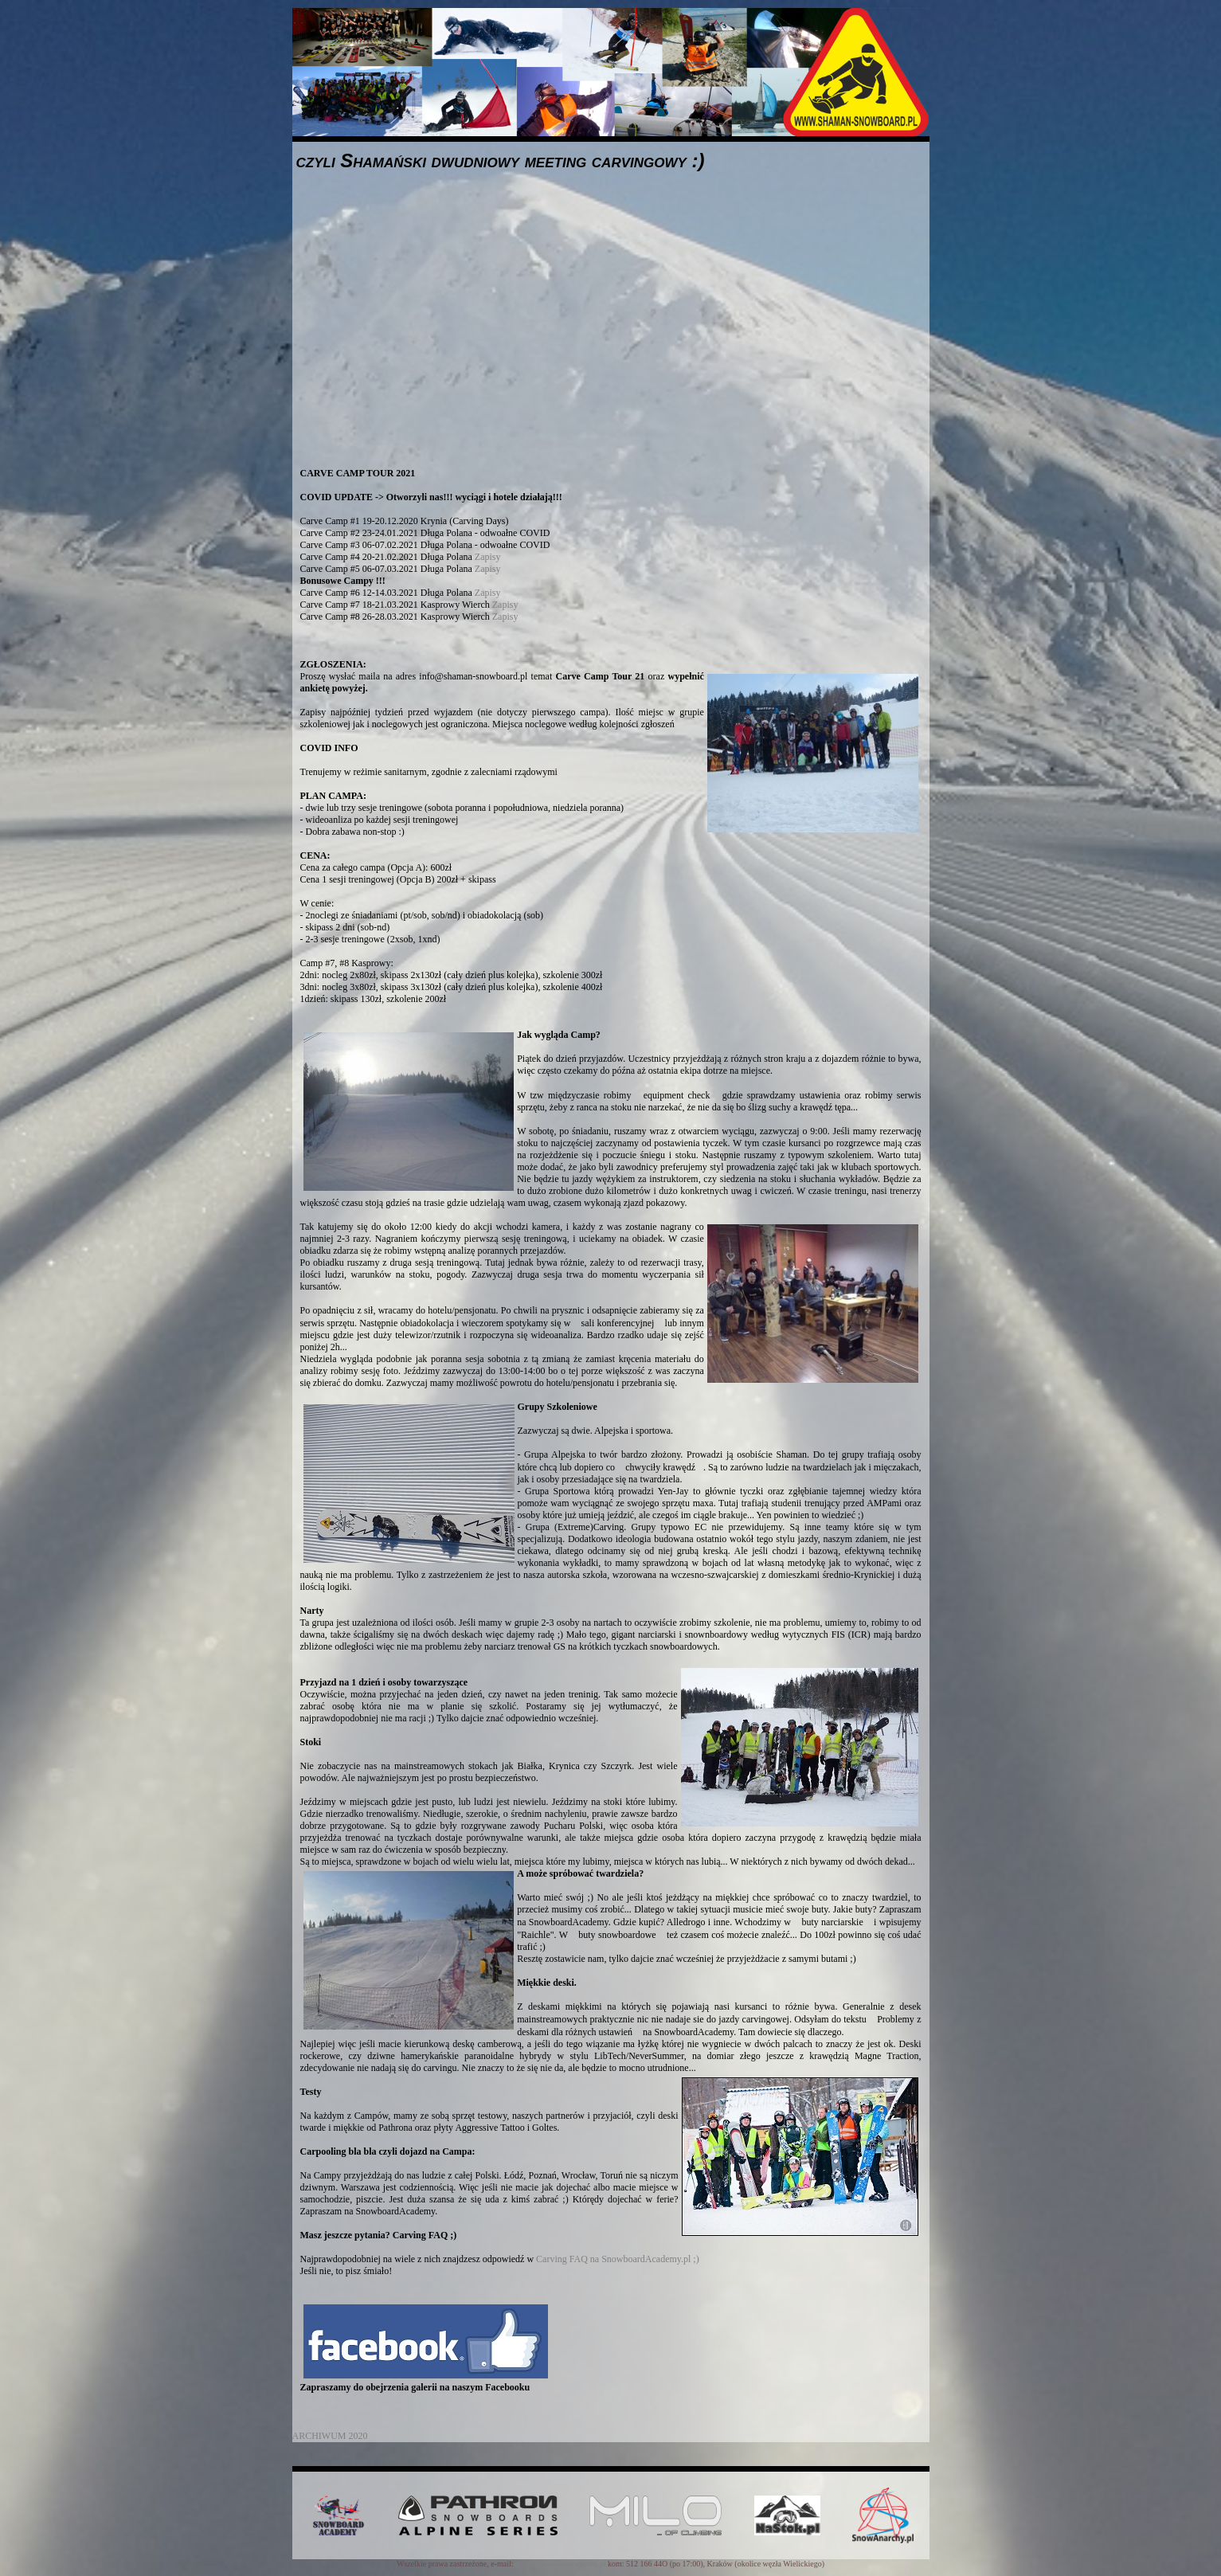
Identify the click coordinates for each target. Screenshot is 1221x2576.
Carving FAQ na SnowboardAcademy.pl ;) (617, 2259)
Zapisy (488, 556)
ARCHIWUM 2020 (330, 2435)
